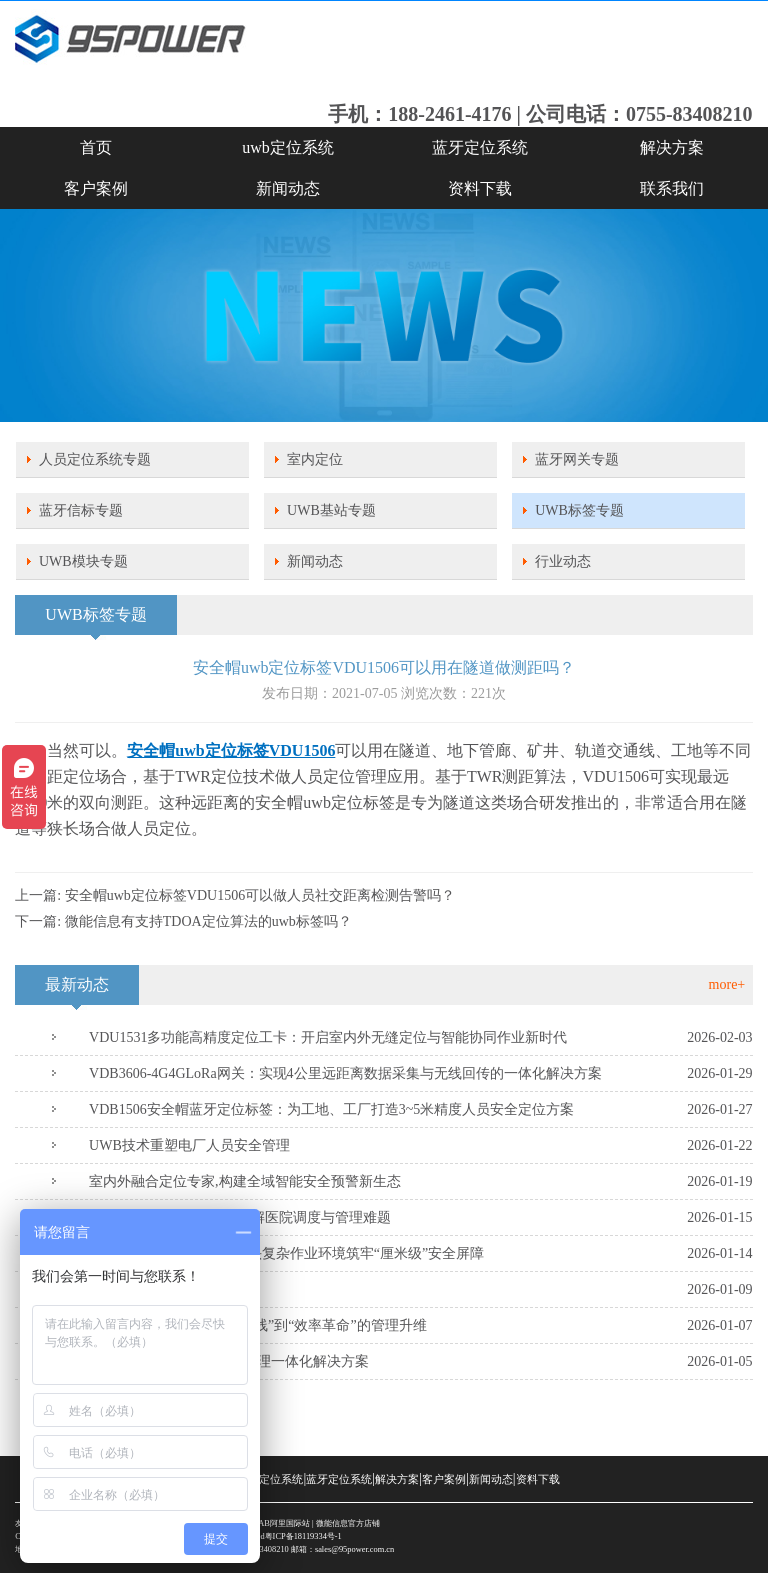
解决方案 (672, 147)
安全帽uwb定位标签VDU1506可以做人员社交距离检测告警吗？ (260, 895)
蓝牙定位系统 (480, 147)
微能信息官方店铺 (348, 1523)
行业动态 (563, 561)
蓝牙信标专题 (81, 510)
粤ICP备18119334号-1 (303, 1536)
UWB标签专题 (579, 510)
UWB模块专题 (83, 561)
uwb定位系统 (288, 147)
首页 (96, 147)
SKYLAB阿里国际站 (273, 1523)
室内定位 (315, 459)
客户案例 (96, 188)
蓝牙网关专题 (577, 459)
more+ (727, 984)
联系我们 (672, 188)
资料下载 (480, 188)
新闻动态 (288, 188)
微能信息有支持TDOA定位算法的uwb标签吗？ (208, 921)
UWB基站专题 (331, 510)
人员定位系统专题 (95, 459)
